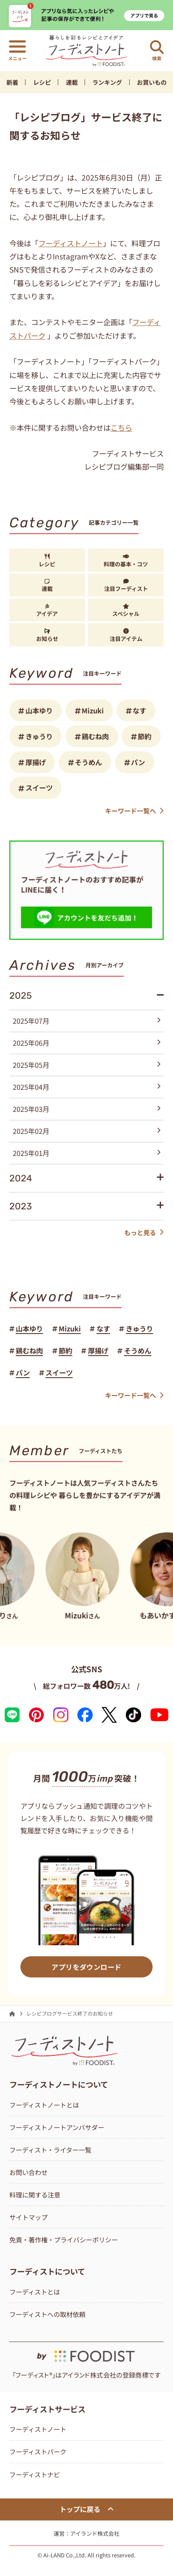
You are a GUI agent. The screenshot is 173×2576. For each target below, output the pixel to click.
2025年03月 (86, 1109)
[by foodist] (86, 2352)
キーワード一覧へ (134, 810)
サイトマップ (28, 2217)
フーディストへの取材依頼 (47, 2314)
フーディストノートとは (44, 2104)
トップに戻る (86, 2509)
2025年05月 (86, 1065)
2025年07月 (86, 1021)
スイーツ (39, 788)
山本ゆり (39, 710)
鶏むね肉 (95, 736)
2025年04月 (86, 1087)
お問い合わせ (28, 2172)
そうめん (88, 762)
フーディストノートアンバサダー (56, 2127)
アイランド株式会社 (94, 2533)
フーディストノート (70, 243)
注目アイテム (126, 635)
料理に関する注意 (34, 2194)
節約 (144, 736)
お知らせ (47, 635)
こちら (121, 427)
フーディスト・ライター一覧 (50, 2149)
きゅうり (39, 736)
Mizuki (93, 710)
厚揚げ (36, 762)
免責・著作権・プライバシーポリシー (63, 2239)
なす (139, 710)
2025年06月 (86, 1043)
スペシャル (125, 611)
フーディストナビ (34, 2474)
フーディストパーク (37, 2451)
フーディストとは (34, 2291)
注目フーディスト (126, 586)
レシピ (42, 82)
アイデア (47, 611)
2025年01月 (86, 1153)
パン (138, 762)
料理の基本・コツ (126, 561)
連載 (72, 82)
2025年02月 (86, 1131)
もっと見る (144, 1232)
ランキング (107, 82)
